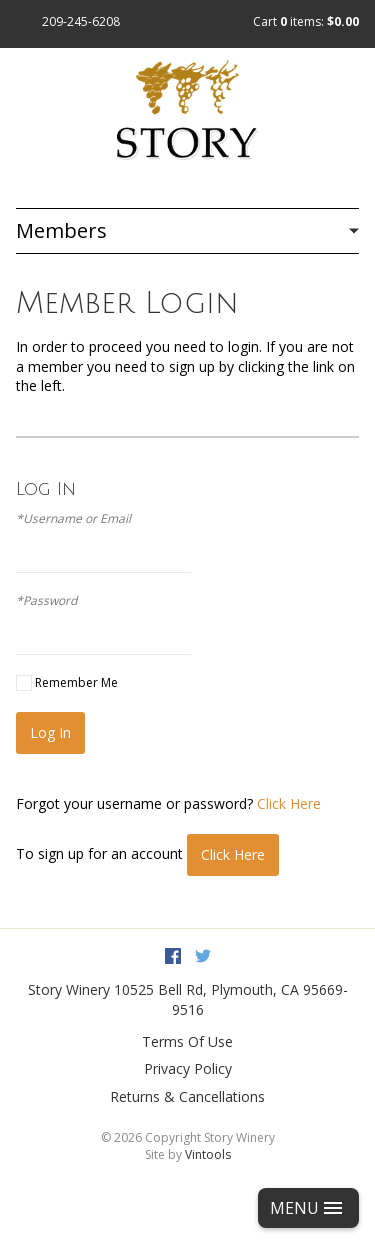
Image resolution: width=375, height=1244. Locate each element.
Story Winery (69, 989)
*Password (46, 601)
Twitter (203, 956)
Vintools (208, 1154)
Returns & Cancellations (187, 1096)
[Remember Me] (24, 683)
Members (61, 230)
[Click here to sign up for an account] (233, 855)
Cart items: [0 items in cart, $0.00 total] (306, 21)
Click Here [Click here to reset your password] (289, 803)
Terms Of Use (187, 1041)
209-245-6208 (81, 21)
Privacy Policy (188, 1068)
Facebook (173, 956)
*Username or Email (73, 519)
